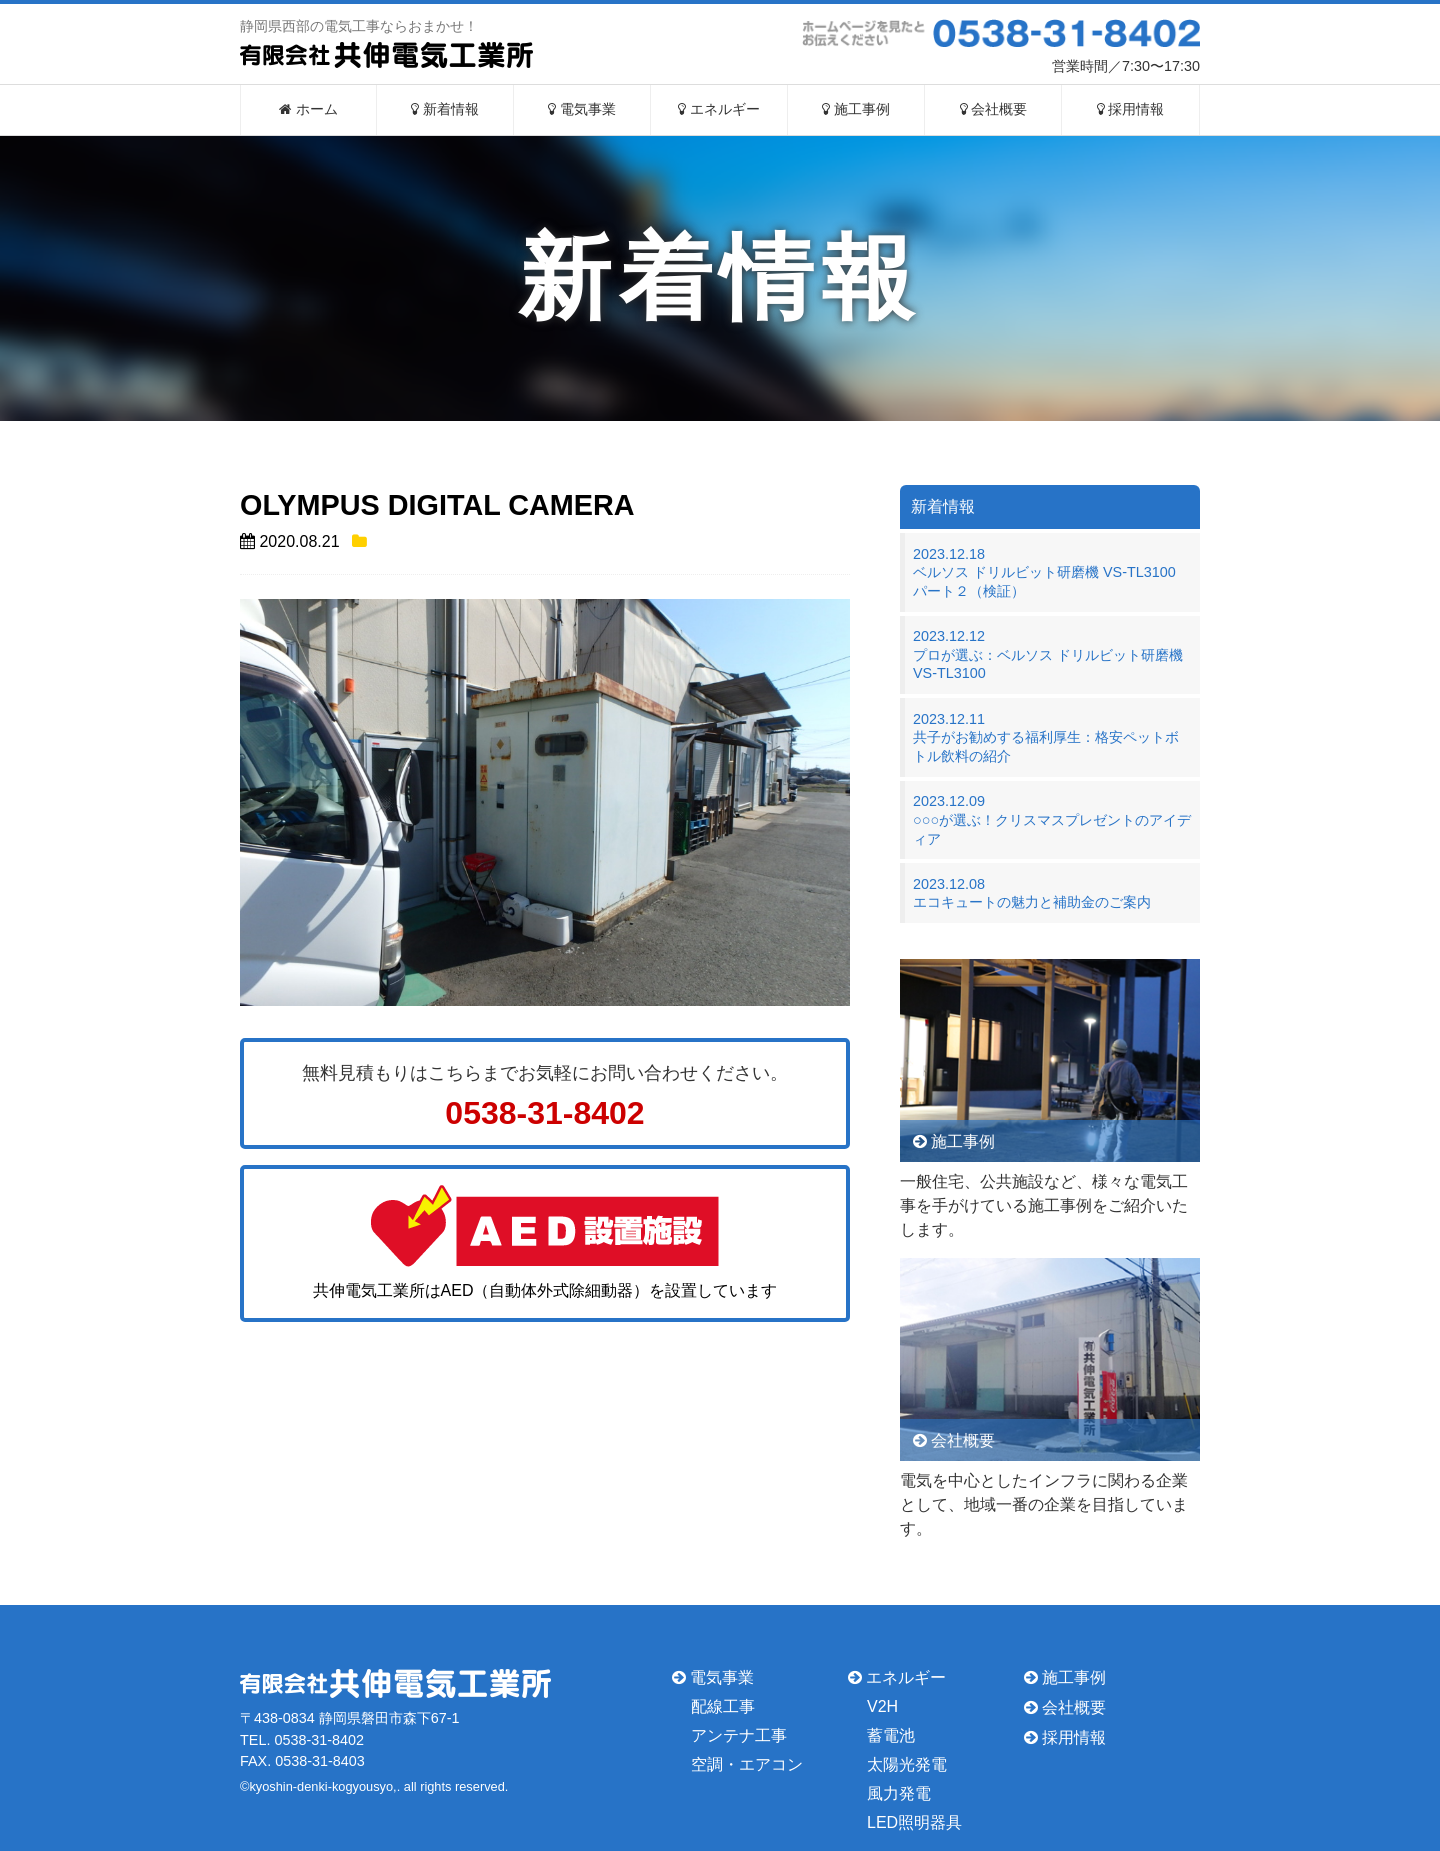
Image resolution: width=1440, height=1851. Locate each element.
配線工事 (723, 1706)
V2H (882, 1706)
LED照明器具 (914, 1821)
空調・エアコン (747, 1764)
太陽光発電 (907, 1764)
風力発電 (899, 1793)
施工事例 (856, 109)
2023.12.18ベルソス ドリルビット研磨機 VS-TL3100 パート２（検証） (1051, 572)
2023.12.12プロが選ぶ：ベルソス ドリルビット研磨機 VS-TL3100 (1048, 654)
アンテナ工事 (739, 1735)
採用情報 (1131, 109)
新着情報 (445, 109)
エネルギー (719, 109)
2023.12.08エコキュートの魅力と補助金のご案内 (1032, 893)
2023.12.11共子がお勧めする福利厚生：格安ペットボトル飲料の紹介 (1046, 737)
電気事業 (582, 109)
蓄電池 (891, 1735)
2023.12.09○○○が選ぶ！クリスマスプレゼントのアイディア (1052, 819)
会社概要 (994, 109)
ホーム (308, 109)
